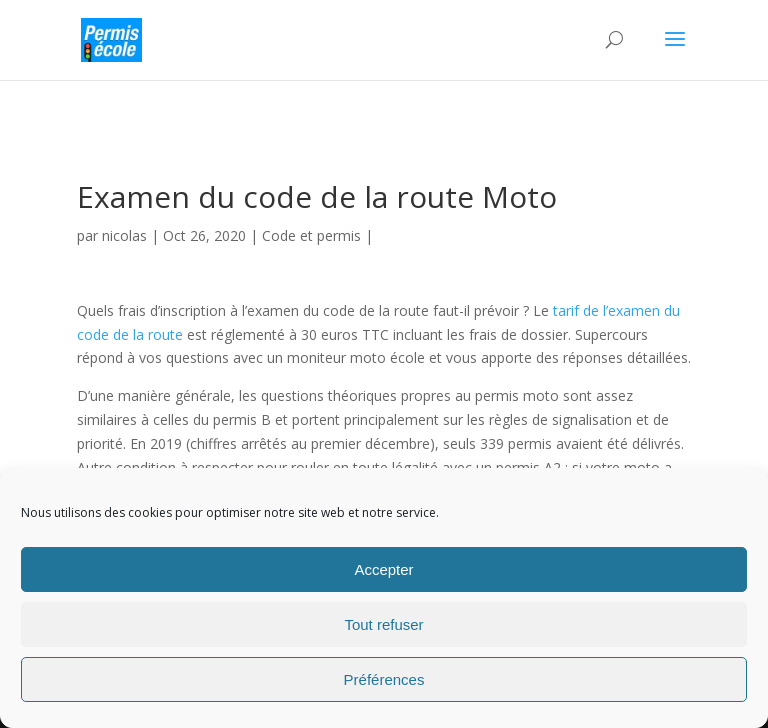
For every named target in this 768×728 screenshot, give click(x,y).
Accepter (383, 569)
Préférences (384, 679)
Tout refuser (383, 624)
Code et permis (311, 235)
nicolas (124, 235)
